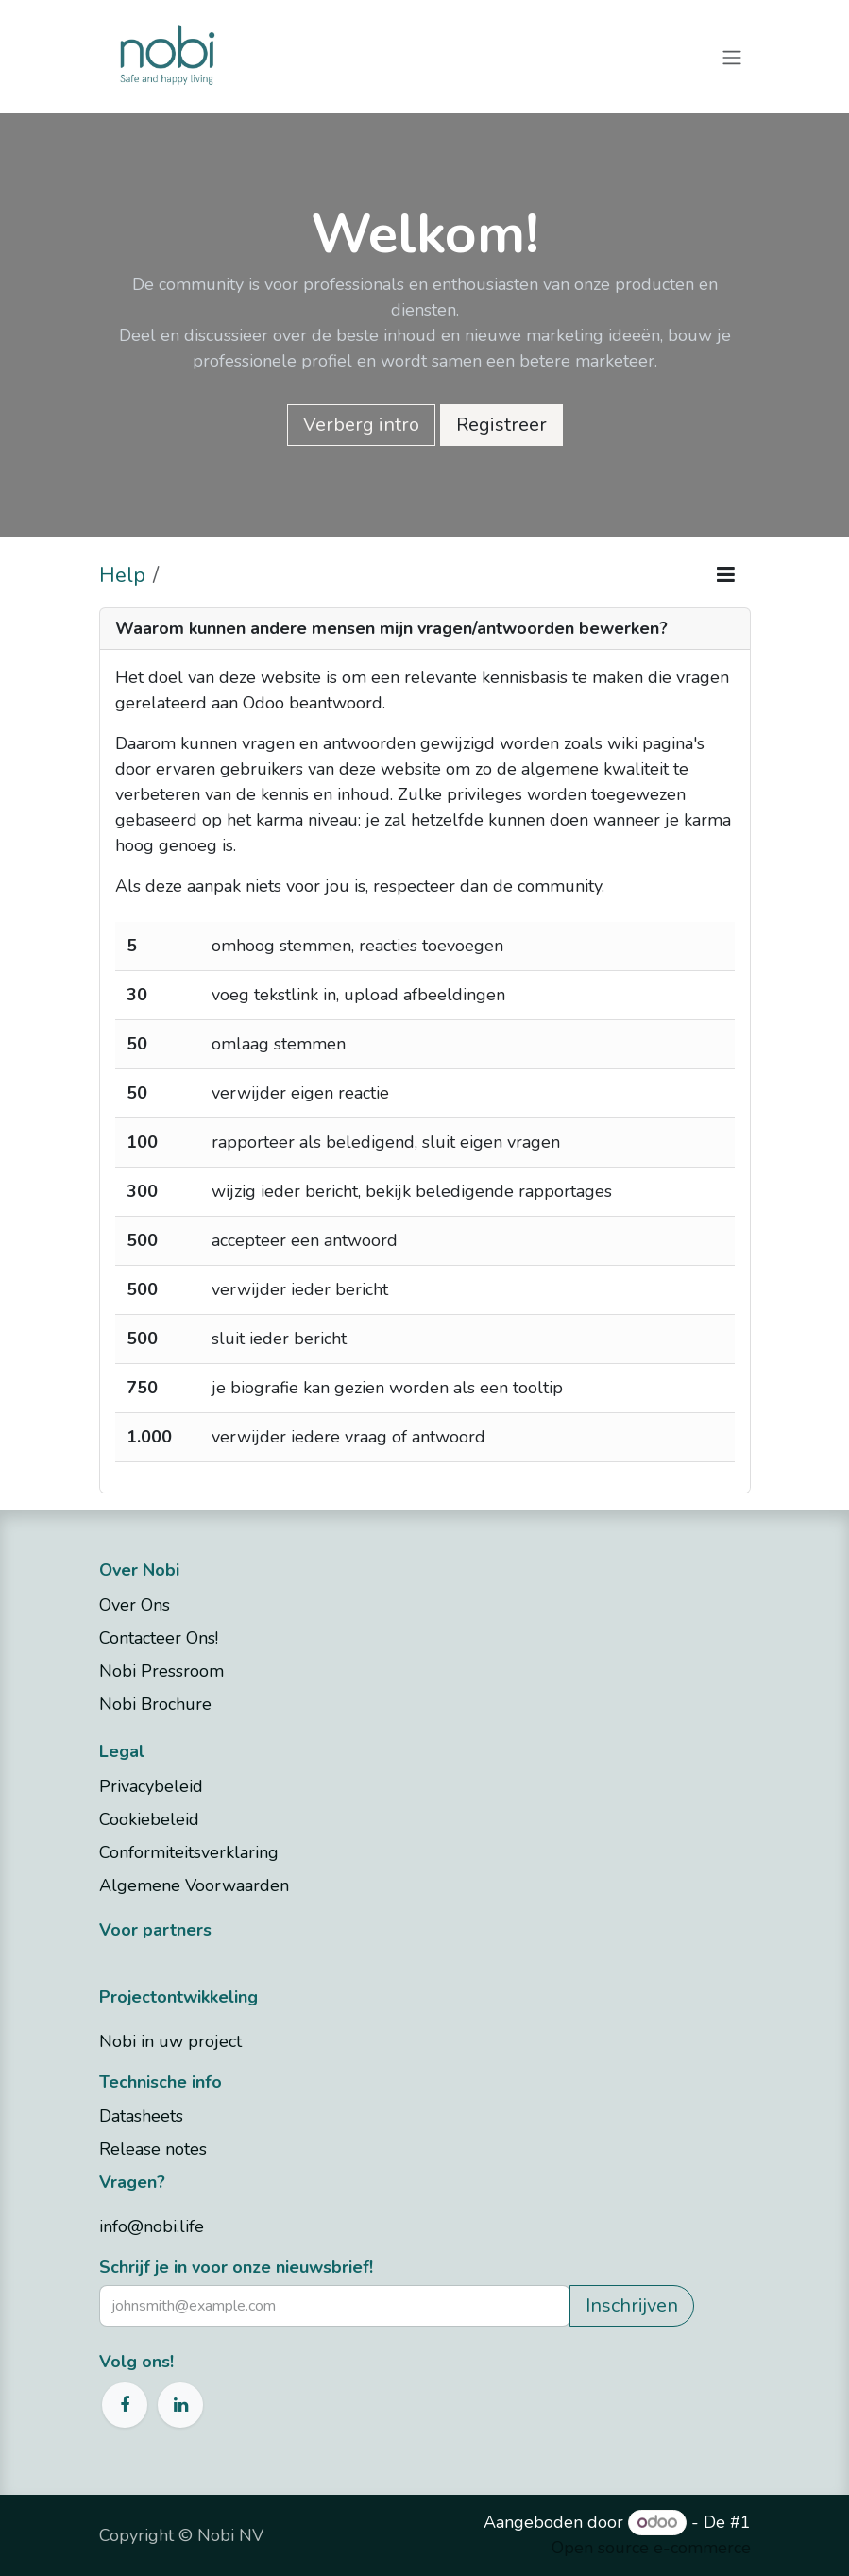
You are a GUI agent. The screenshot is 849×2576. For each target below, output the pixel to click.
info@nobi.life (151, 2226)
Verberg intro (361, 424)
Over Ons (134, 1605)
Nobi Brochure (155, 1704)
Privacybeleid (153, 1786)
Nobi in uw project (170, 2041)
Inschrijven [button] (632, 2305)
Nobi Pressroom (161, 1671)
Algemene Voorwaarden (194, 1885)
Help (122, 575)
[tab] (425, 629)
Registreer (501, 424)
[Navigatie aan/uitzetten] (732, 56)
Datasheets (141, 2116)
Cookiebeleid (151, 1819)
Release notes (153, 2149)
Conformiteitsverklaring (191, 1852)
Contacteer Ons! (161, 1638)
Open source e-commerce (651, 2547)
